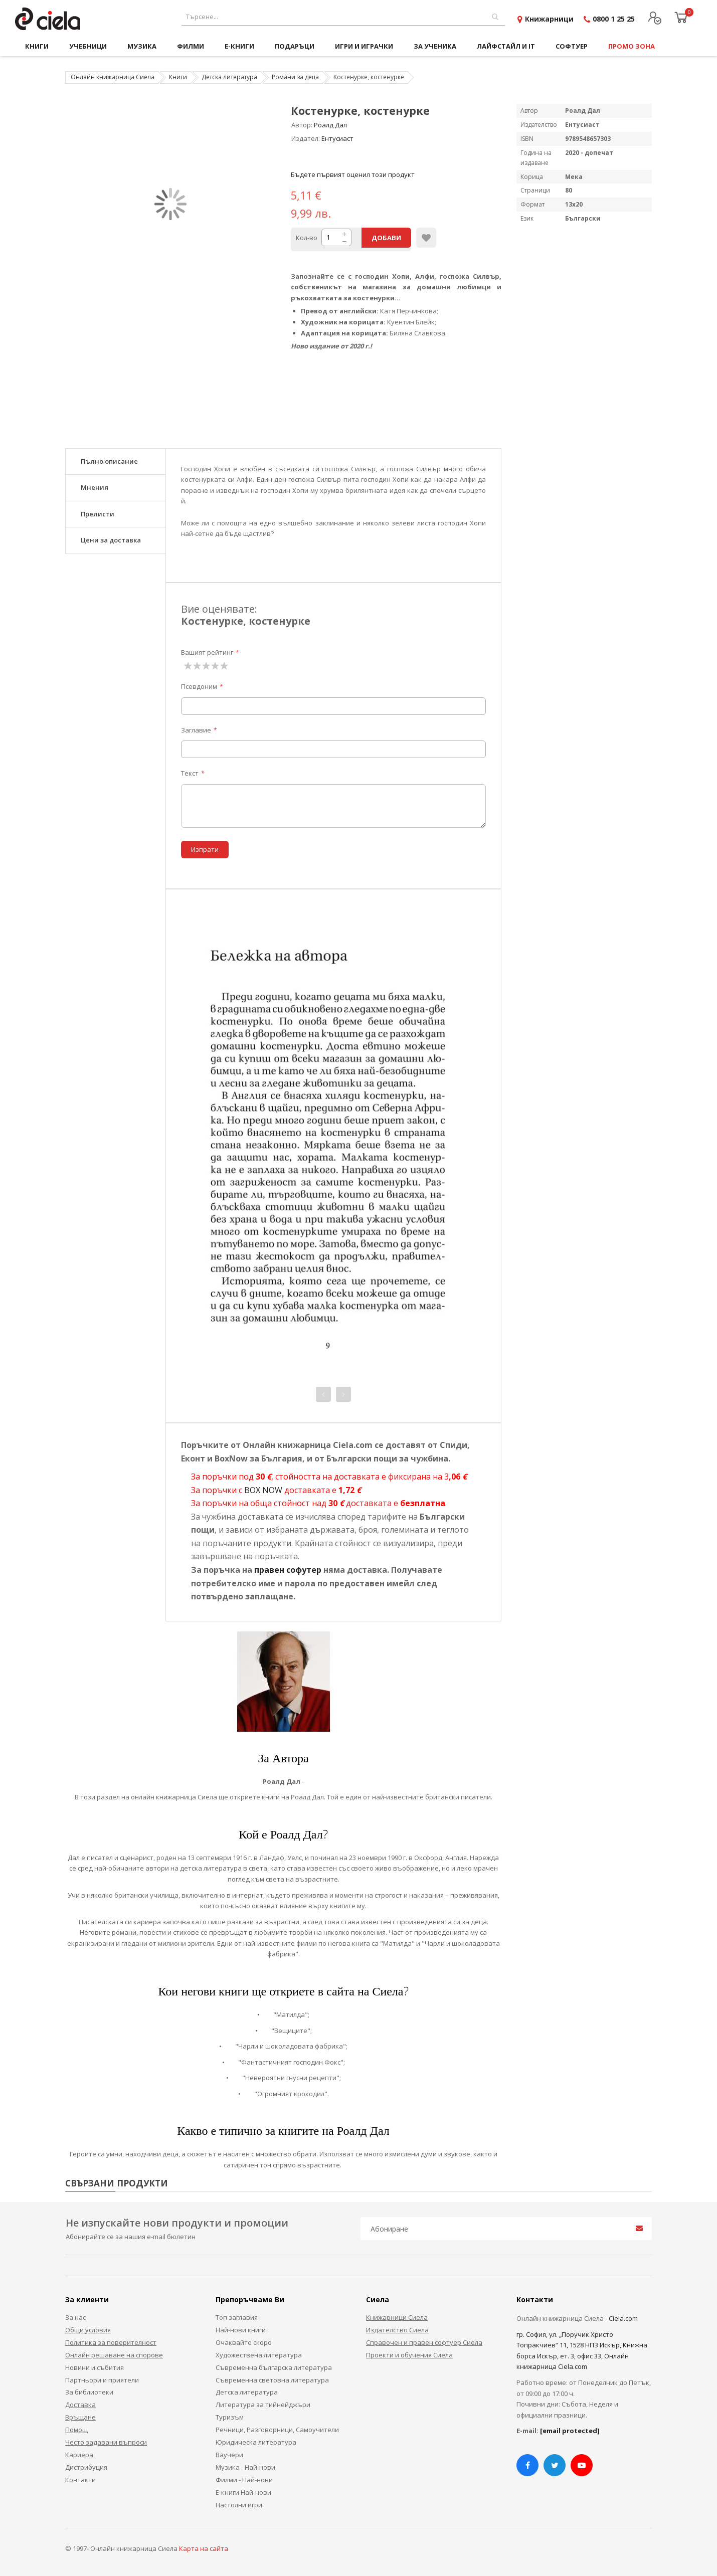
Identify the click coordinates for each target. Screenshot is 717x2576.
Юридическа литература (256, 2442)
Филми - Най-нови (244, 2479)
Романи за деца (295, 77)
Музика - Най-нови (245, 2467)
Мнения (94, 487)
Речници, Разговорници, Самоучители (277, 2429)
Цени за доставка (111, 539)
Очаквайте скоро (244, 2342)
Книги (178, 77)
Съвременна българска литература (274, 2367)
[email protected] (570, 2430)
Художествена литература (259, 2354)
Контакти (80, 2479)
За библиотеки (89, 2392)
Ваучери (229, 2454)
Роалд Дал (330, 124)
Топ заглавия (237, 2317)
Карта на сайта (203, 2548)
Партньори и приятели (102, 2379)
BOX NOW (263, 1490)
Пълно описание (109, 461)
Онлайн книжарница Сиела (112, 77)
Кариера (79, 2454)
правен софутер (287, 1569)
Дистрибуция (86, 2467)
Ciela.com (623, 2318)
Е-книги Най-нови (243, 2492)
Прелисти (97, 513)
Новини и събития (94, 2367)
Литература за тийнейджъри (263, 2404)
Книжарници (549, 19)
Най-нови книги (241, 2329)
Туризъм (230, 2417)
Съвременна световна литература (272, 2379)
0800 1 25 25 (614, 19)
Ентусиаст (337, 138)
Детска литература (229, 77)
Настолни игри (239, 2504)
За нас (75, 2317)
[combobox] (343, 17)
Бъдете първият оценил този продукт (353, 174)
